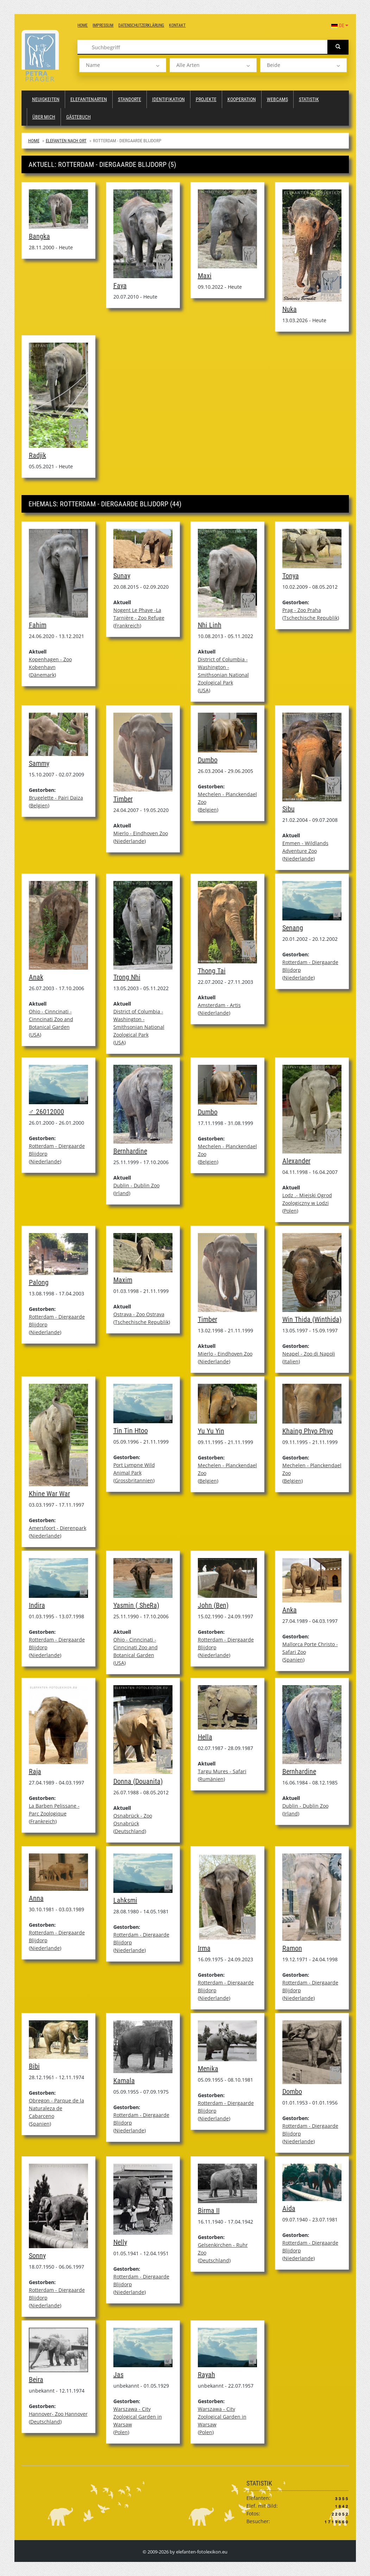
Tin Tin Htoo (130, 1430)
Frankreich (127, 625)
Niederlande (129, 841)
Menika (208, 2068)
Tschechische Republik (311, 617)
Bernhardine (130, 1151)
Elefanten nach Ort (66, 140)
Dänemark (42, 674)
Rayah (206, 2374)
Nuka (289, 309)
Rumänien (211, 1779)
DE (339, 25)
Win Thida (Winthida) (311, 1319)
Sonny (37, 2255)
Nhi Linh (209, 625)
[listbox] (122, 65)
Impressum (103, 25)
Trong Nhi (126, 977)
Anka (289, 1610)
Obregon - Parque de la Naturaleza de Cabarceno (56, 2108)
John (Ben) (213, 1605)
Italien (291, 1361)
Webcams (277, 99)
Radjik (37, 455)
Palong (39, 1282)
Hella (205, 1737)
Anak (36, 977)
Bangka (39, 236)
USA (204, 690)
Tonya (290, 575)
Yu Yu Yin (211, 1431)
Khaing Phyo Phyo (307, 1431)
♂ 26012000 (46, 1111)
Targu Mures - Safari (222, 1771)
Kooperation (241, 99)
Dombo (292, 2091)
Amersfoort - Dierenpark (57, 1528)
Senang (292, 928)
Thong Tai (212, 971)
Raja (35, 1771)
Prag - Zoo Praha (301, 610)
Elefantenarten (88, 99)
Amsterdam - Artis (219, 1005)
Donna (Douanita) (138, 1781)
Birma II (209, 2210)
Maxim (122, 1280)
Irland (122, 1193)
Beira (36, 2379)
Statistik (309, 99)
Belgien (39, 805)
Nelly (120, 2242)
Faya (120, 285)
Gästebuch (78, 117)
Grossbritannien (134, 1480)
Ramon (292, 1948)
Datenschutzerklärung (141, 25)
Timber (123, 799)
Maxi (205, 275)
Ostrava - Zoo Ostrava (138, 1314)
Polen (290, 1210)
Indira (37, 1605)
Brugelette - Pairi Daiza (56, 797)
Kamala (124, 2080)
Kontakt (177, 25)
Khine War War (49, 1493)
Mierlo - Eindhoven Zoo (140, 833)
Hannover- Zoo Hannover (58, 2414)
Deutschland (130, 1831)
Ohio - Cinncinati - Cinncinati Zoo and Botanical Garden (51, 1019)
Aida (288, 2208)
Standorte (129, 99)
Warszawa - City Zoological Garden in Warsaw (137, 2417)
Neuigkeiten (45, 99)
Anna (36, 1898)
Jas (118, 2374)
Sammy (39, 763)
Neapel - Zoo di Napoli (308, 1353)
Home (82, 25)
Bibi (34, 2066)
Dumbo (208, 760)
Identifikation (168, 99)
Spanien (293, 1659)
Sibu (288, 809)
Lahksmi (125, 1900)
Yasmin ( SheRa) (136, 1605)
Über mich (43, 117)
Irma (204, 1948)
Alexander (296, 1161)
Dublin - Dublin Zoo (136, 1185)
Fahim (37, 625)
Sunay (121, 575)
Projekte (206, 99)
